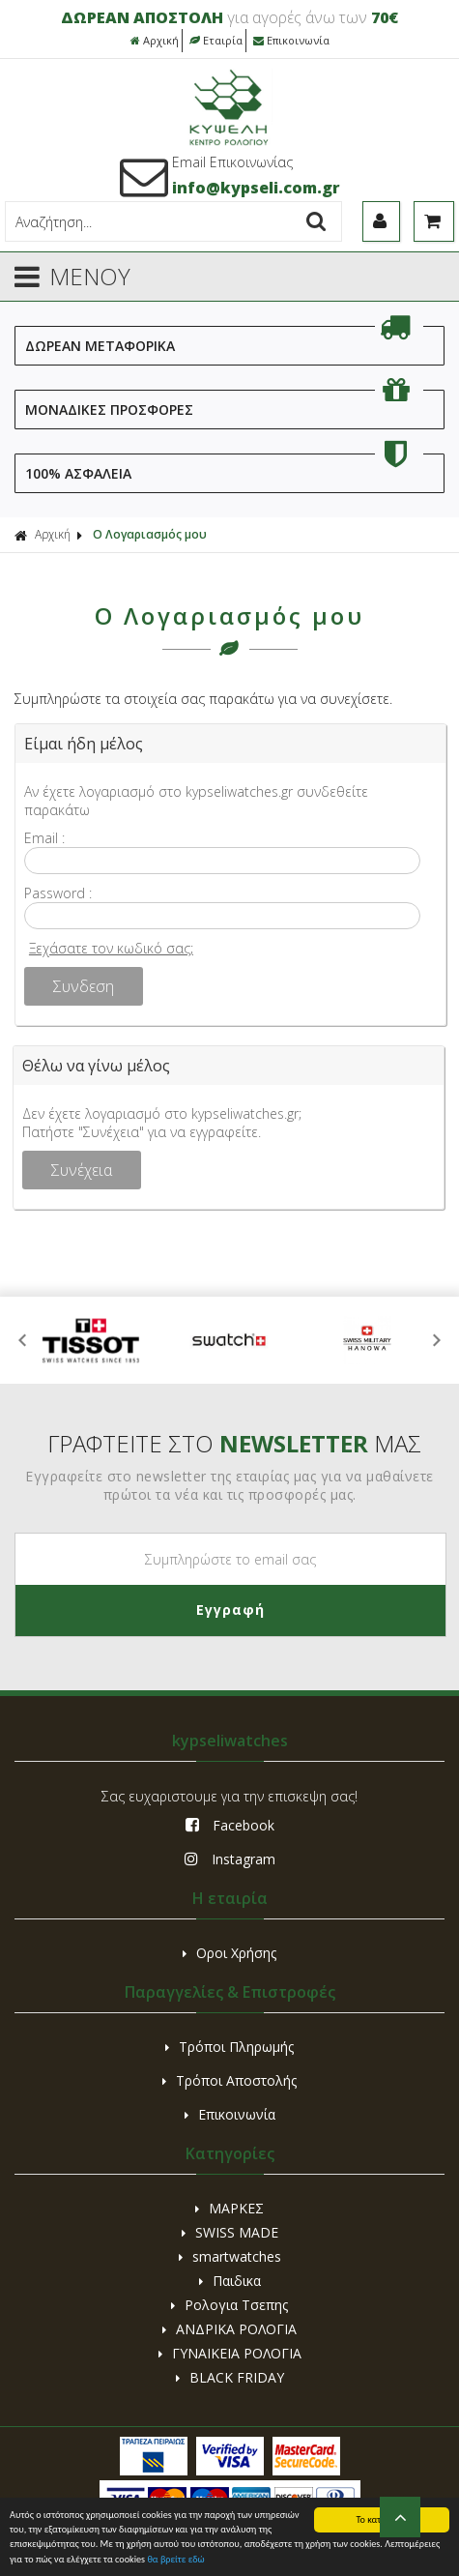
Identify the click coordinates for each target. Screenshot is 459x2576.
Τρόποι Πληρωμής (229, 2046)
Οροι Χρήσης (229, 1953)
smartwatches (230, 2256)
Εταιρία (216, 40)
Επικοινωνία (291, 40)
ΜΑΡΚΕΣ (229, 2208)
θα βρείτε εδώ (175, 2560)
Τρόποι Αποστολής (229, 2080)
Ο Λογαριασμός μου (150, 534)
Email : (44, 838)
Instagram (230, 1859)
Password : (58, 893)
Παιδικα (230, 2280)
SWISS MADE (230, 2232)
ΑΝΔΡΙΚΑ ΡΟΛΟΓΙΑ (229, 2329)
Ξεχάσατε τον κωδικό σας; (111, 948)
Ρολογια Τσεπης (229, 2305)
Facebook (230, 1825)
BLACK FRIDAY (230, 2377)
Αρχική (154, 40)
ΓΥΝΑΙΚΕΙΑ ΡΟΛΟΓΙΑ (229, 2353)
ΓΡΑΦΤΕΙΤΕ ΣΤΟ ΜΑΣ (234, 1443)
